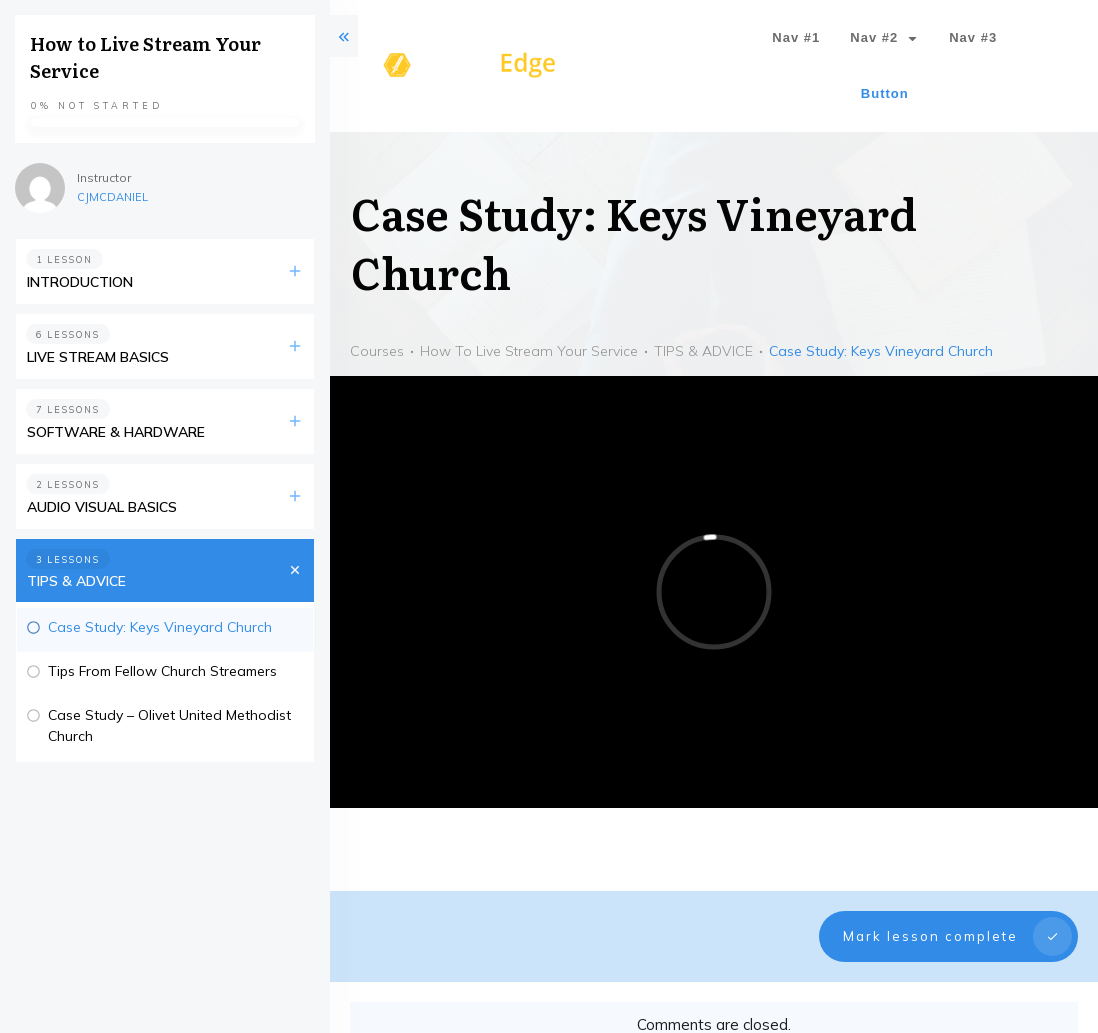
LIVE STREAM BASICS (98, 357)
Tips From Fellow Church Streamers (162, 671)
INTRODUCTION (80, 282)
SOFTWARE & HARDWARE (116, 432)
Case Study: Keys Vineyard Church (160, 627)
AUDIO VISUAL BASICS (102, 507)
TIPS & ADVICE (76, 581)
